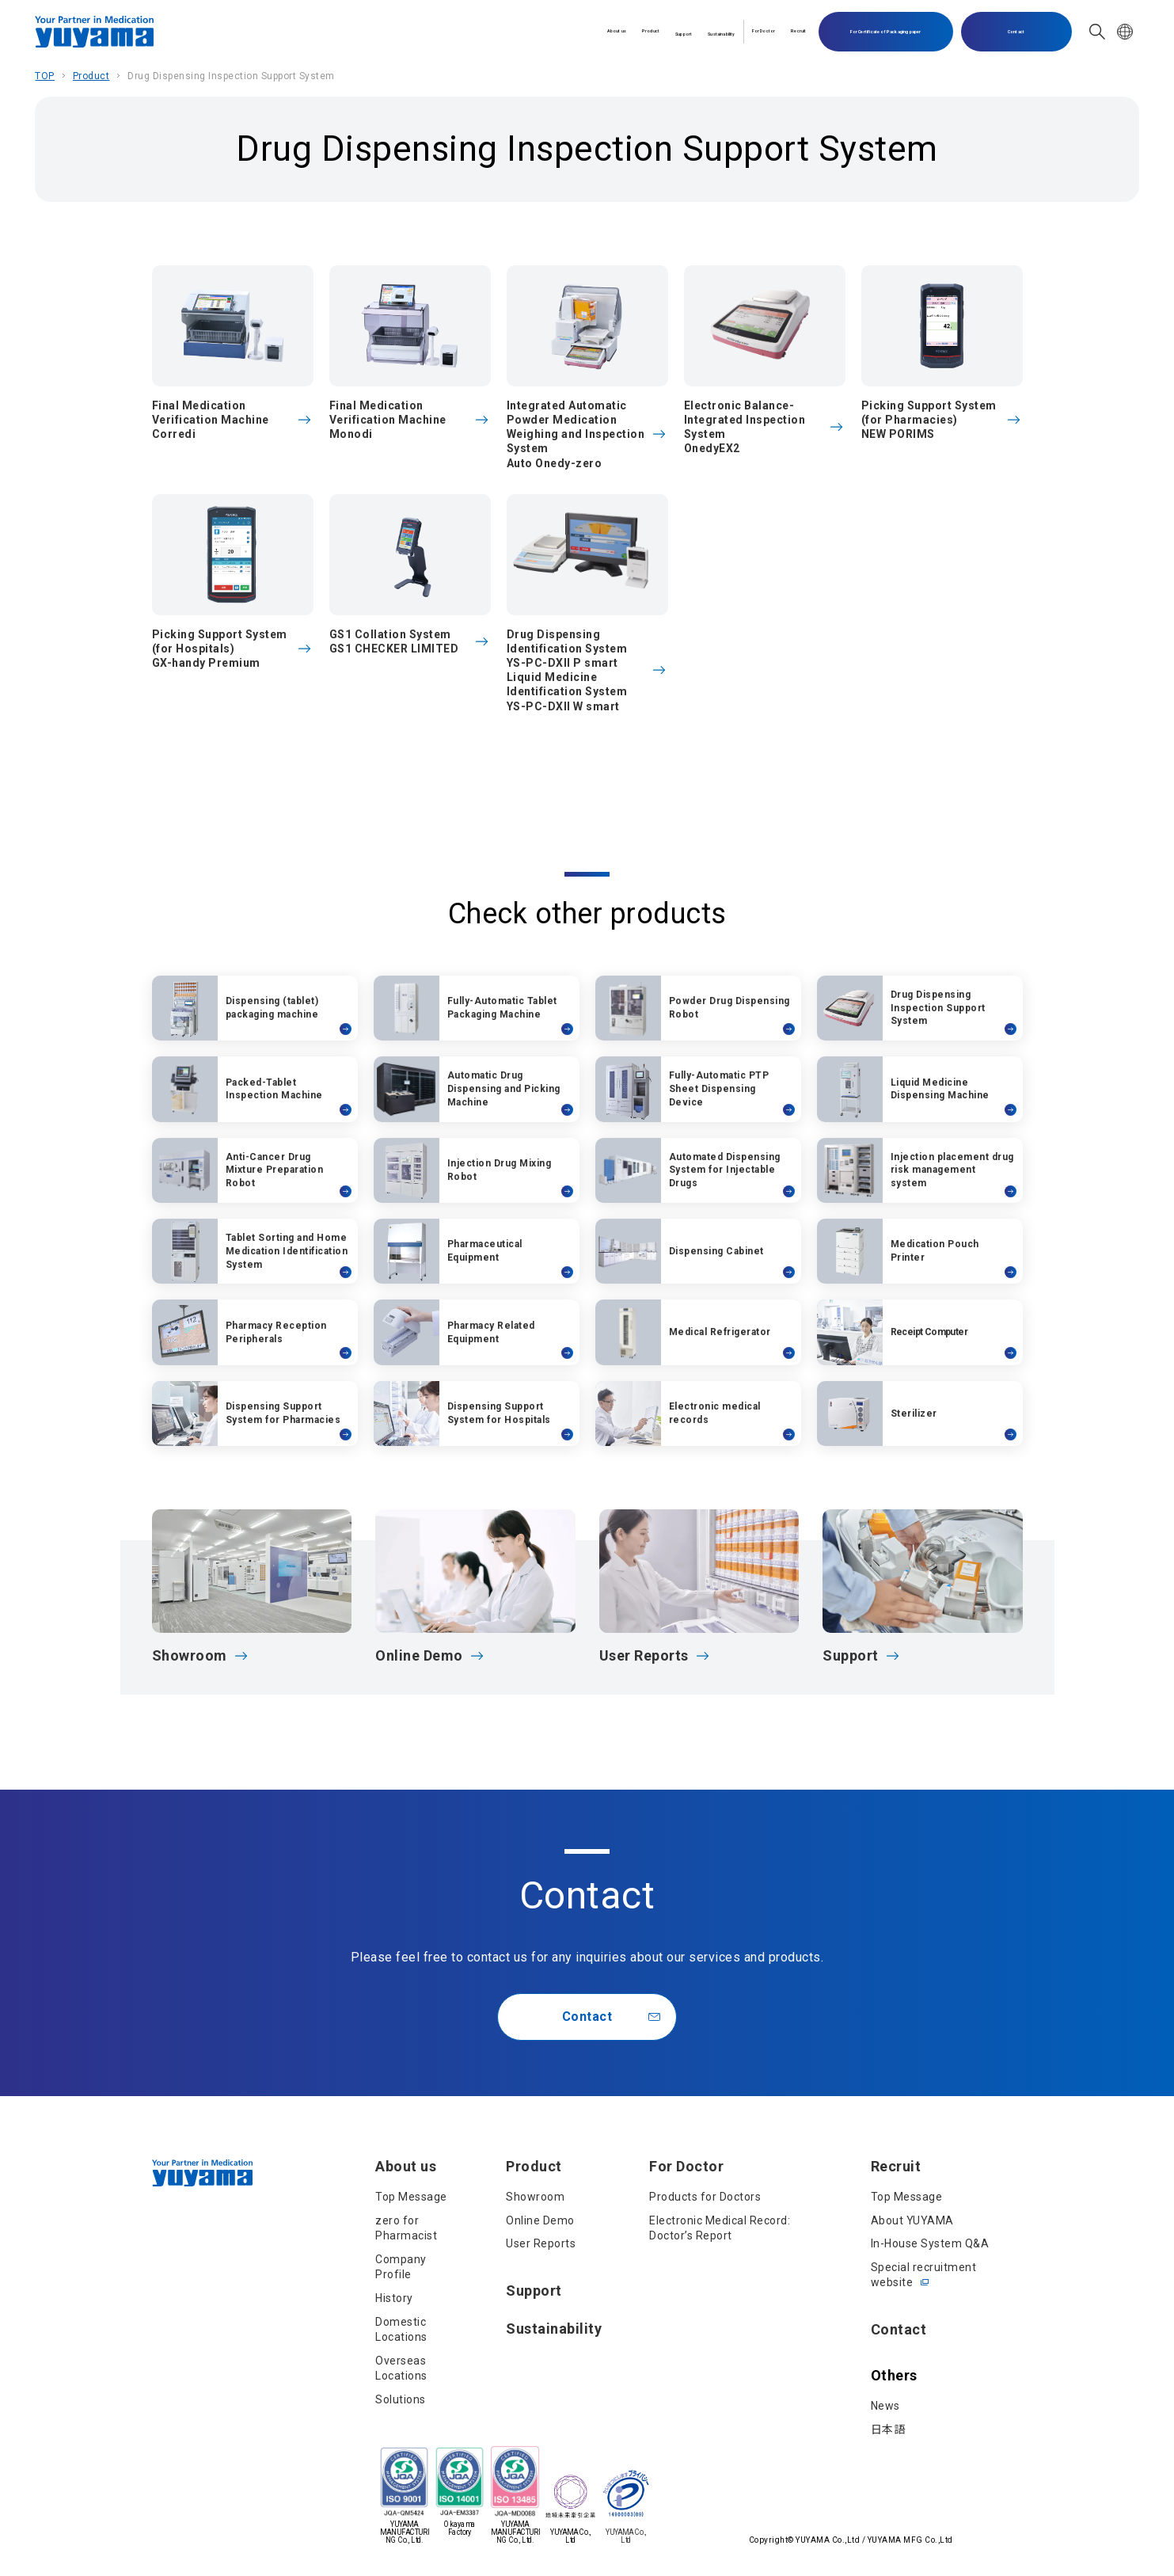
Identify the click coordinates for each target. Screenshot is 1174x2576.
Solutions (400, 2399)
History (394, 2298)
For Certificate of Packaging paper (885, 32)
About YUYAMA (912, 2220)
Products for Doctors (705, 2196)
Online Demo (540, 2220)
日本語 (888, 2429)
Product (466, 31)
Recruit (783, 31)
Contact (1016, 32)
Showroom (535, 2196)
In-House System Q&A (930, 2243)
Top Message (411, 2196)
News (885, 2405)
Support (532, 31)
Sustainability (615, 31)
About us (396, 31)
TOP (45, 76)
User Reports (541, 2243)
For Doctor (709, 31)
